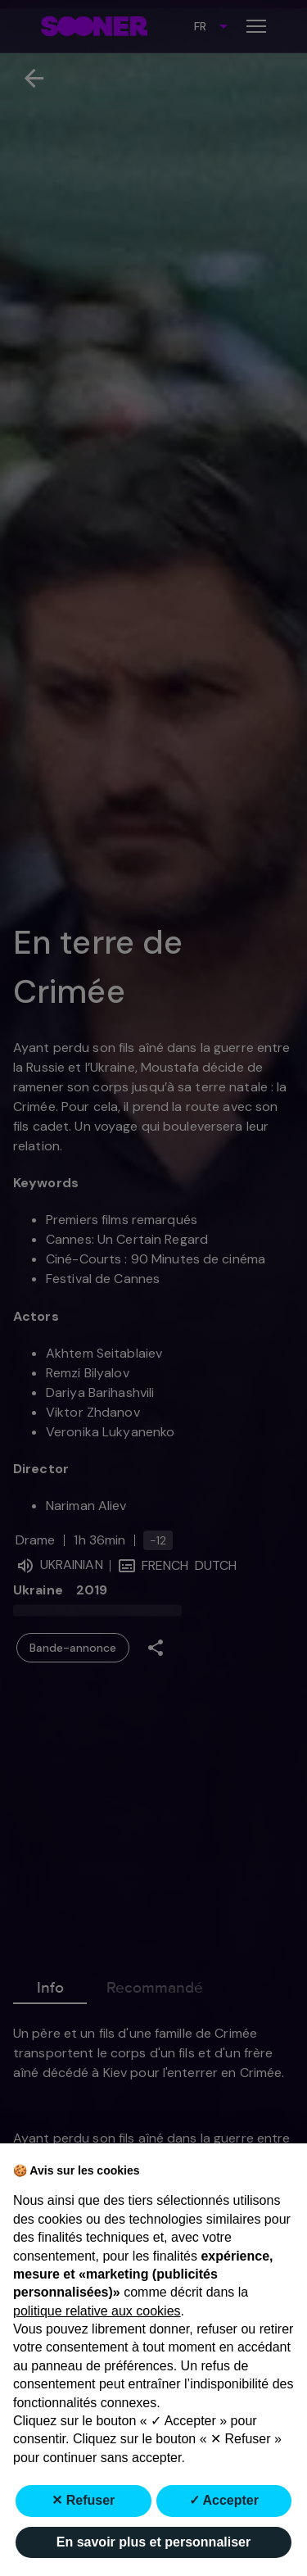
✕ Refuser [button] (83, 2500)
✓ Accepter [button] (224, 2500)
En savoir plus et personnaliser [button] (153, 2542)
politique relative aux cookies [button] (97, 2311)
